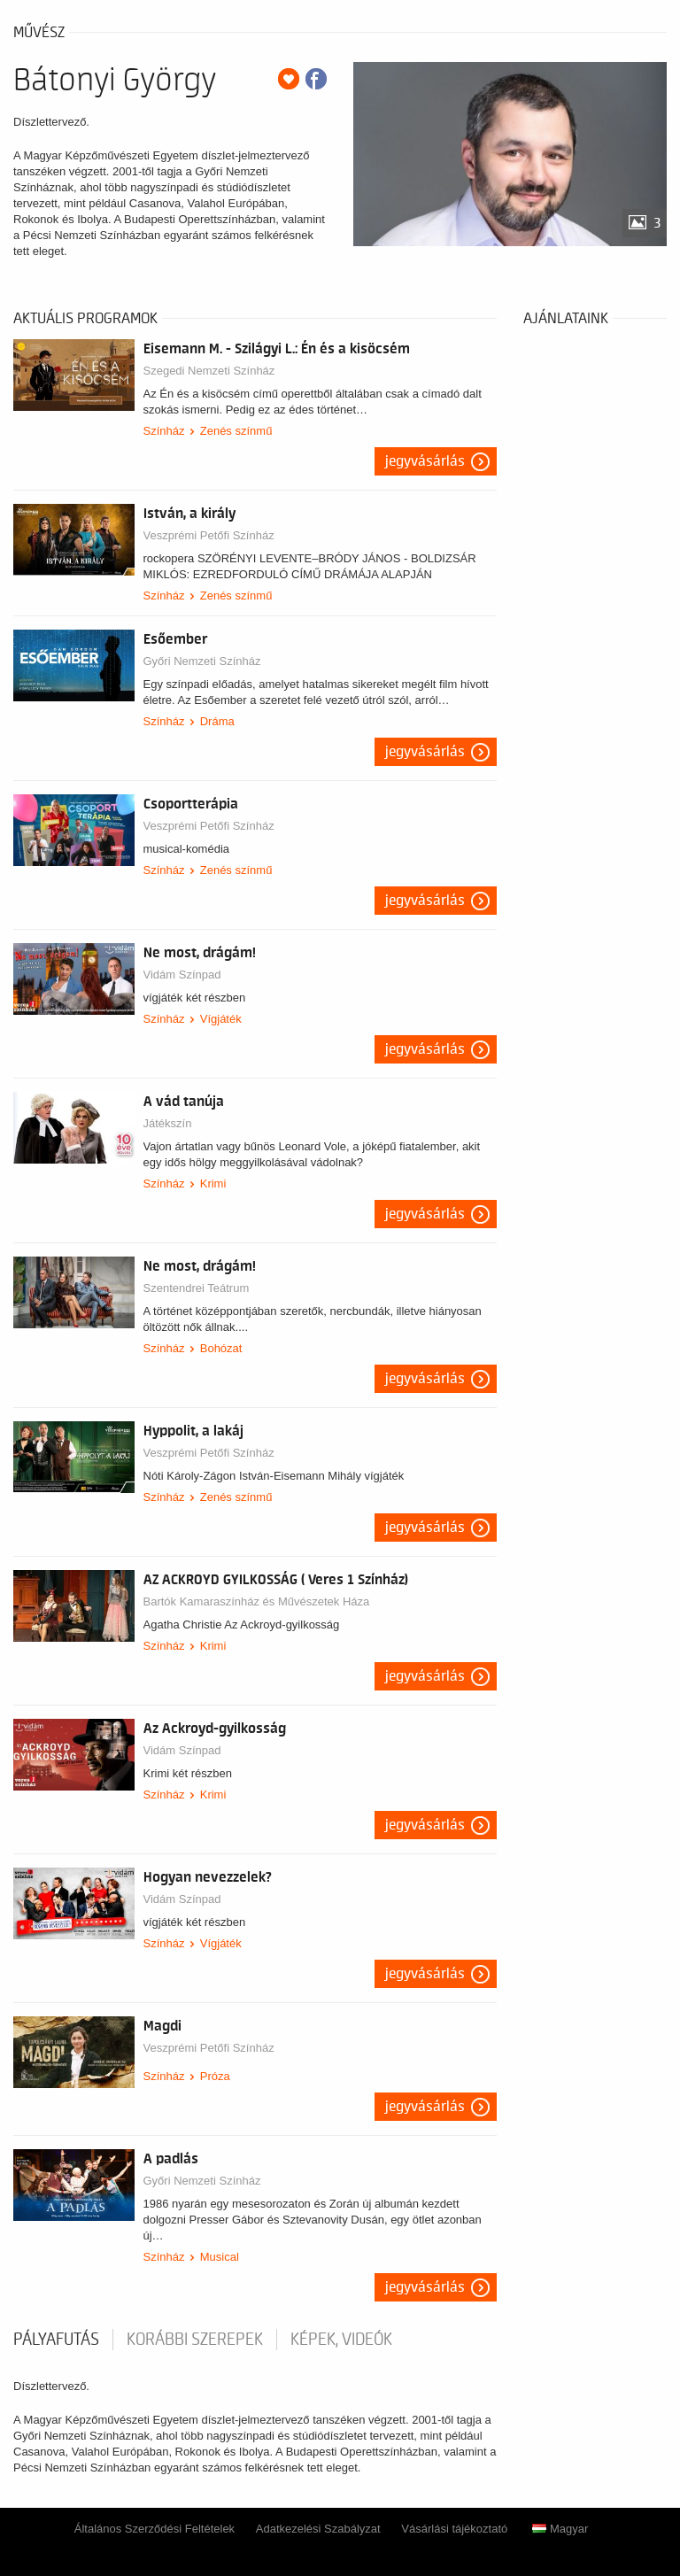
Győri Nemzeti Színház (202, 661)
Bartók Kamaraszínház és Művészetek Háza (256, 1601)
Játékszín (167, 1123)
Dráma (217, 721)
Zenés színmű (236, 430)
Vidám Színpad (182, 974)
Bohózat (221, 1348)
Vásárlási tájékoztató (454, 2528)
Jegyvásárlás (425, 461)
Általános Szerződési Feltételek (154, 2528)
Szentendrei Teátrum (196, 1288)
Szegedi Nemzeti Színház (209, 370)
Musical (219, 2256)
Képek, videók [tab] (341, 2339)
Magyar (560, 2528)
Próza (215, 2076)
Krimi (213, 1183)
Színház (164, 430)
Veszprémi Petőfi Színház (208, 535)
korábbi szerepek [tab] (195, 2339)
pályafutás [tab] (56, 2339)
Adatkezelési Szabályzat (318, 2528)
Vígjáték (221, 1018)
